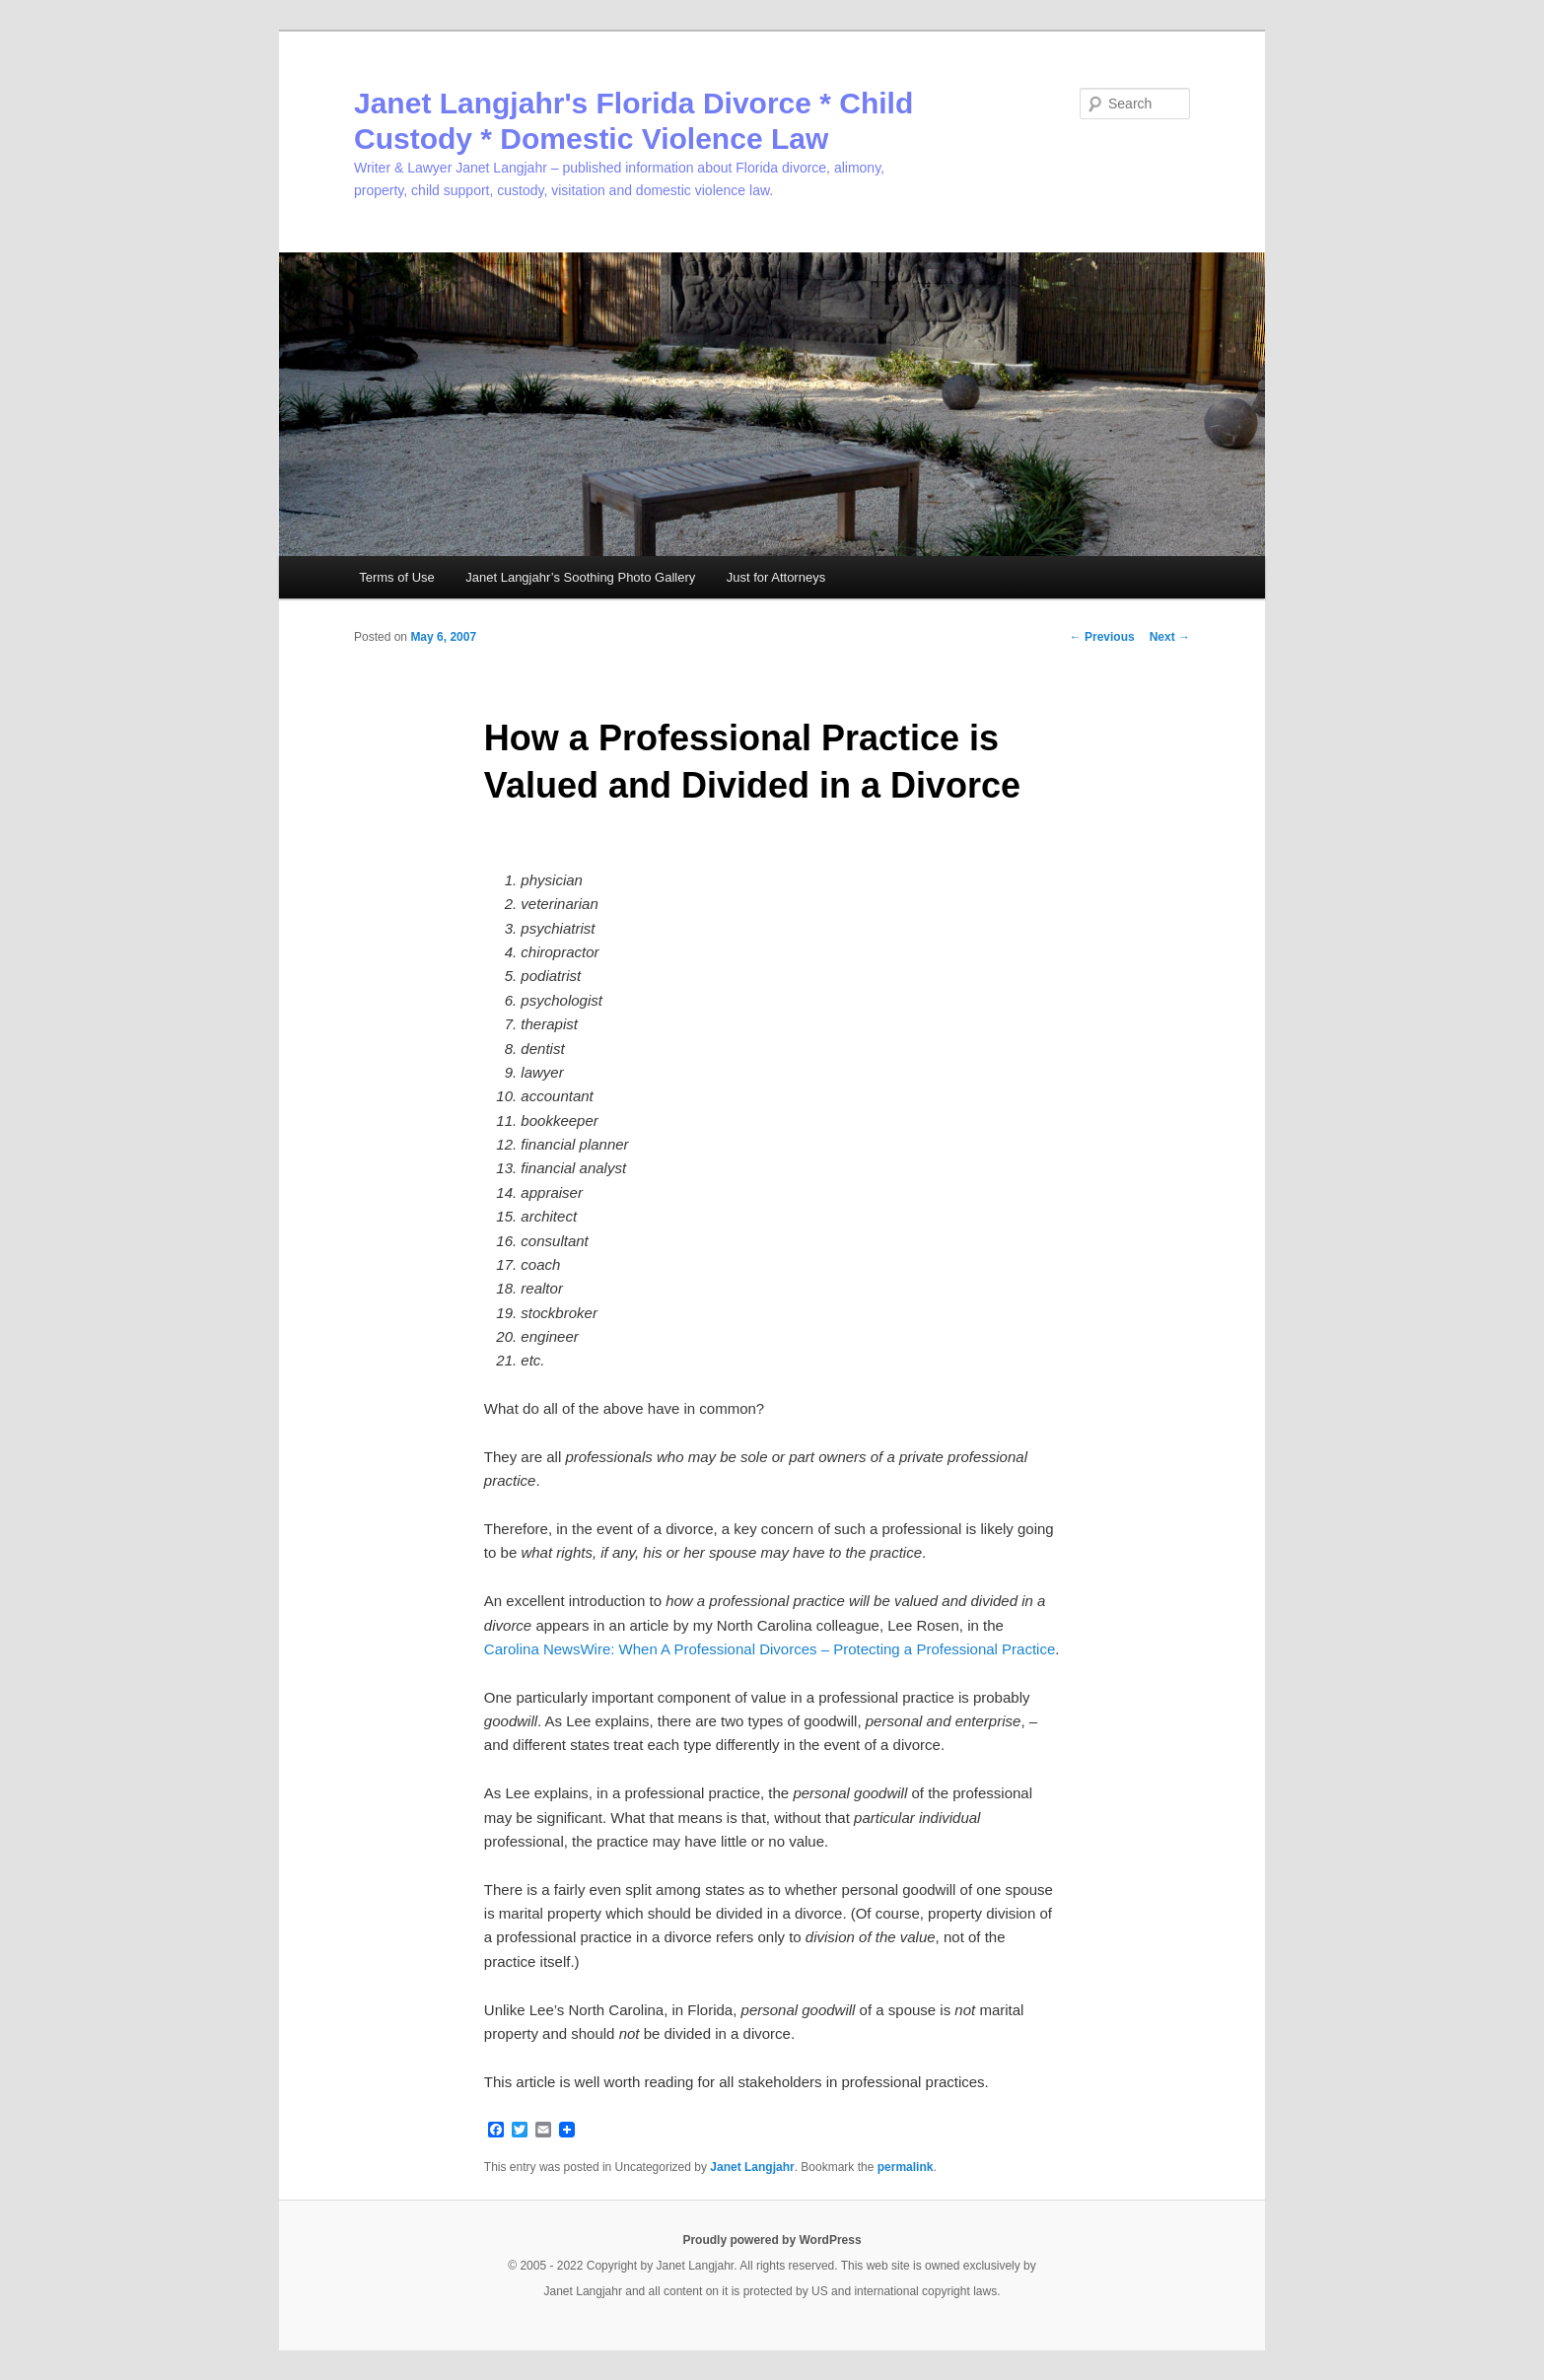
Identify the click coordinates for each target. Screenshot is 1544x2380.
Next (1170, 637)
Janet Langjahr (752, 2167)
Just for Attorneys (776, 577)
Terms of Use (397, 577)
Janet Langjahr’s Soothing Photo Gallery (580, 577)
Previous (1102, 637)
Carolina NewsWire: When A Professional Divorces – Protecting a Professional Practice (769, 1649)
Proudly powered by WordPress (771, 2240)
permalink (905, 2167)
